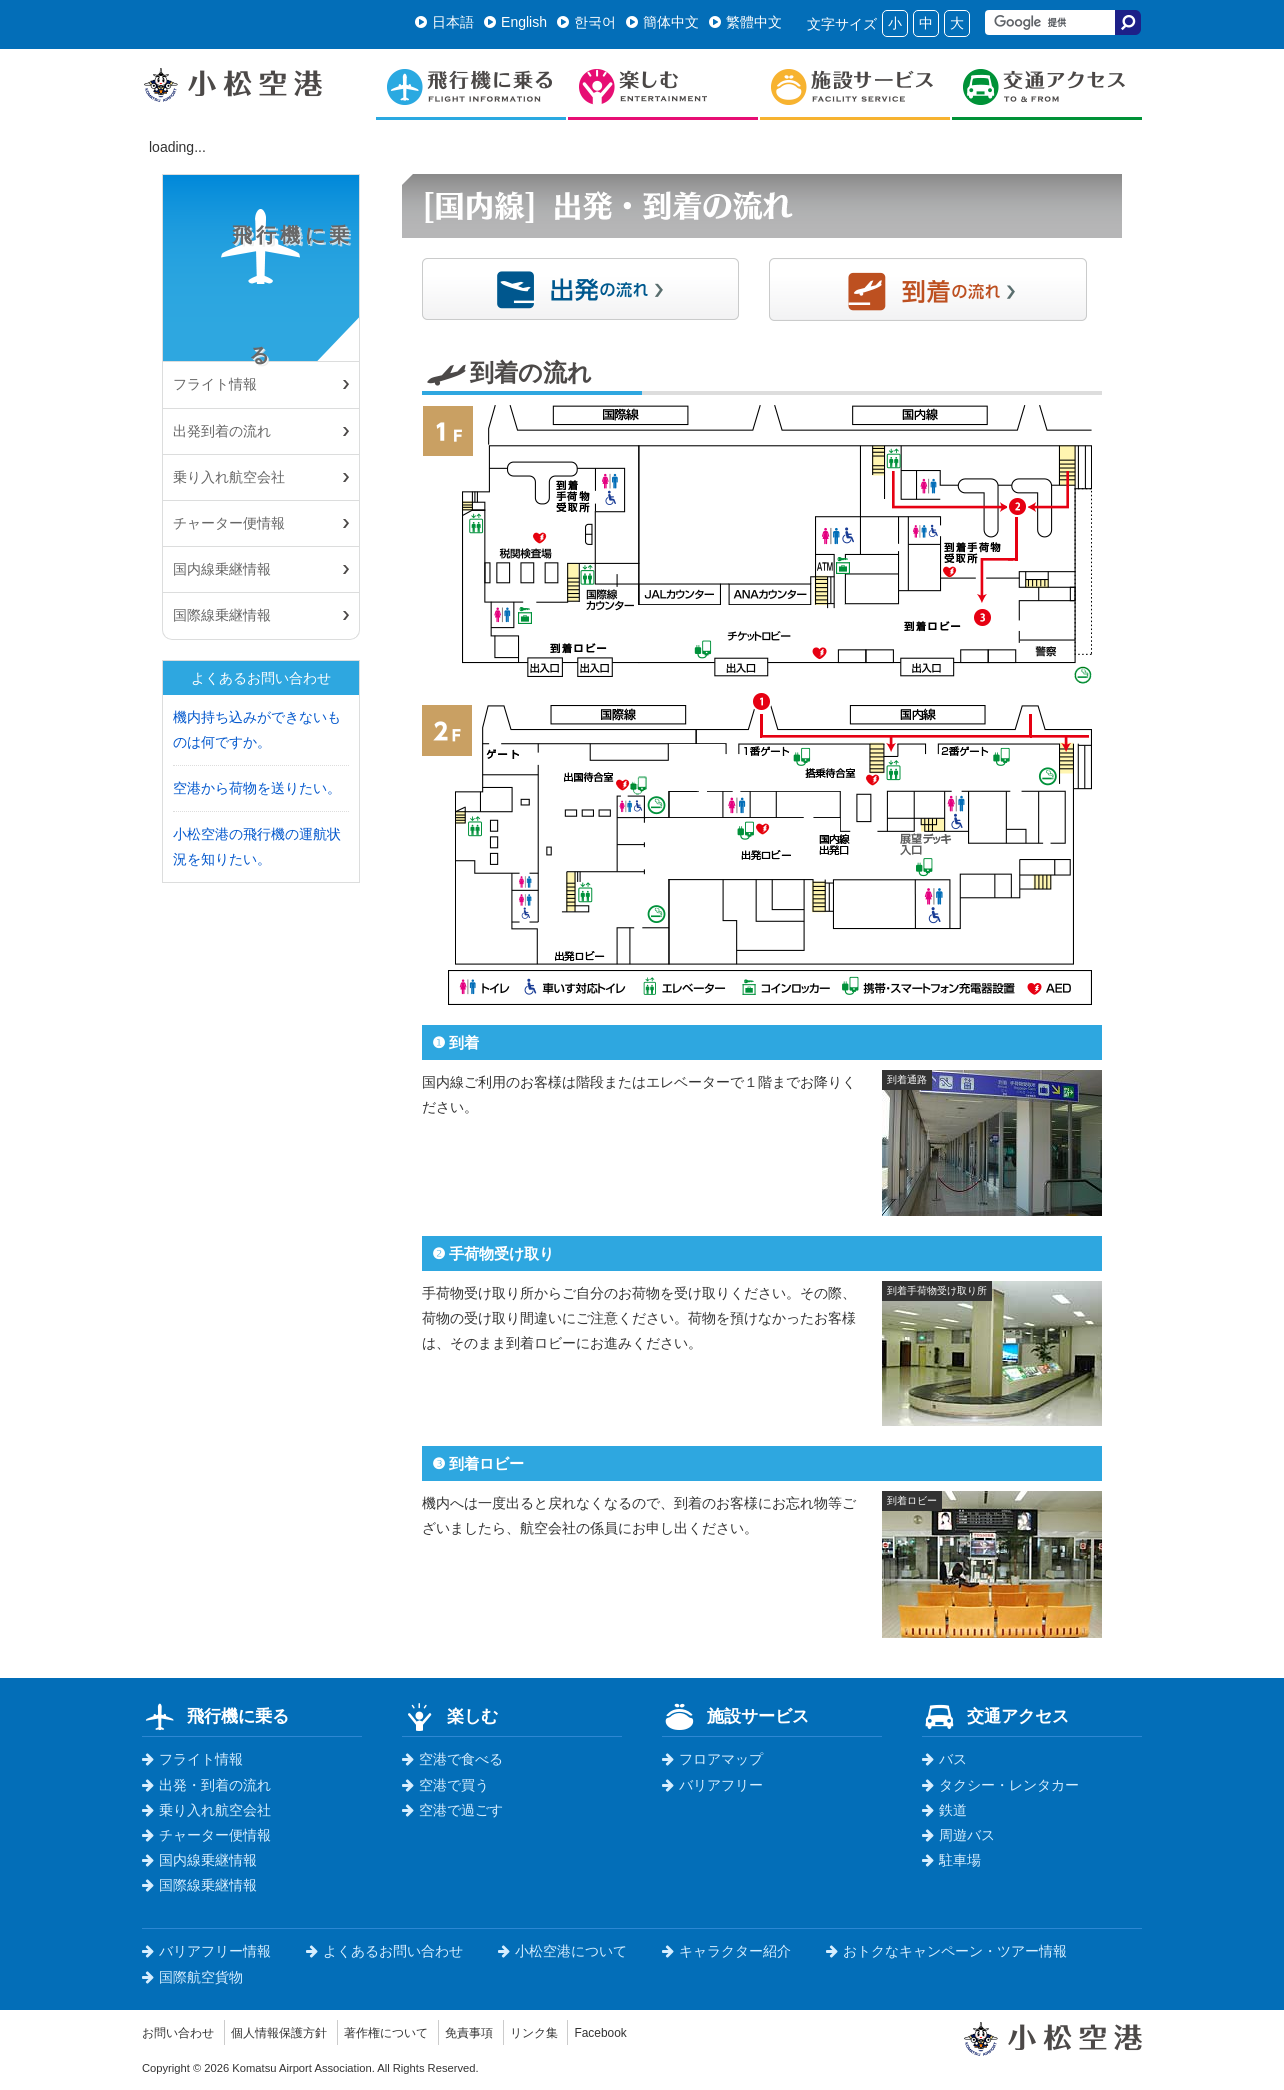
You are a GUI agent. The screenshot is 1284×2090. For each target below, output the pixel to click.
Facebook (662, 2032)
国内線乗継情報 (222, 569)
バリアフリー (712, 1785)
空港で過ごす (452, 1810)
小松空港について (562, 1951)
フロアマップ (712, 1759)
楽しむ (450, 1716)
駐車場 (951, 1860)
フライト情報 (192, 1759)
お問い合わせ (184, 2032)
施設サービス (735, 1716)
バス (944, 1759)
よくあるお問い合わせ (384, 1951)
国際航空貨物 (192, 1977)
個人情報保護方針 (299, 2032)
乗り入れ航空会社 (229, 477)
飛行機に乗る (260, 304)
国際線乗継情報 (222, 615)
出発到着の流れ (222, 431)
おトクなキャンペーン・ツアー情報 (946, 1951)
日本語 (444, 22)
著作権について (421, 2032)
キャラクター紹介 (726, 1951)
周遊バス (958, 1835)
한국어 (586, 22)
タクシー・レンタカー (1000, 1785)
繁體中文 (745, 22)
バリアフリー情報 (206, 1951)
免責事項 (515, 2032)
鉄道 (944, 1810)
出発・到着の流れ (206, 1785)
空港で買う (445, 1785)
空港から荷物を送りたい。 (257, 788)
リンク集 (588, 2032)
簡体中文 (662, 22)
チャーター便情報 (229, 523)
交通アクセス (995, 1716)
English (515, 22)
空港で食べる (452, 1759)
